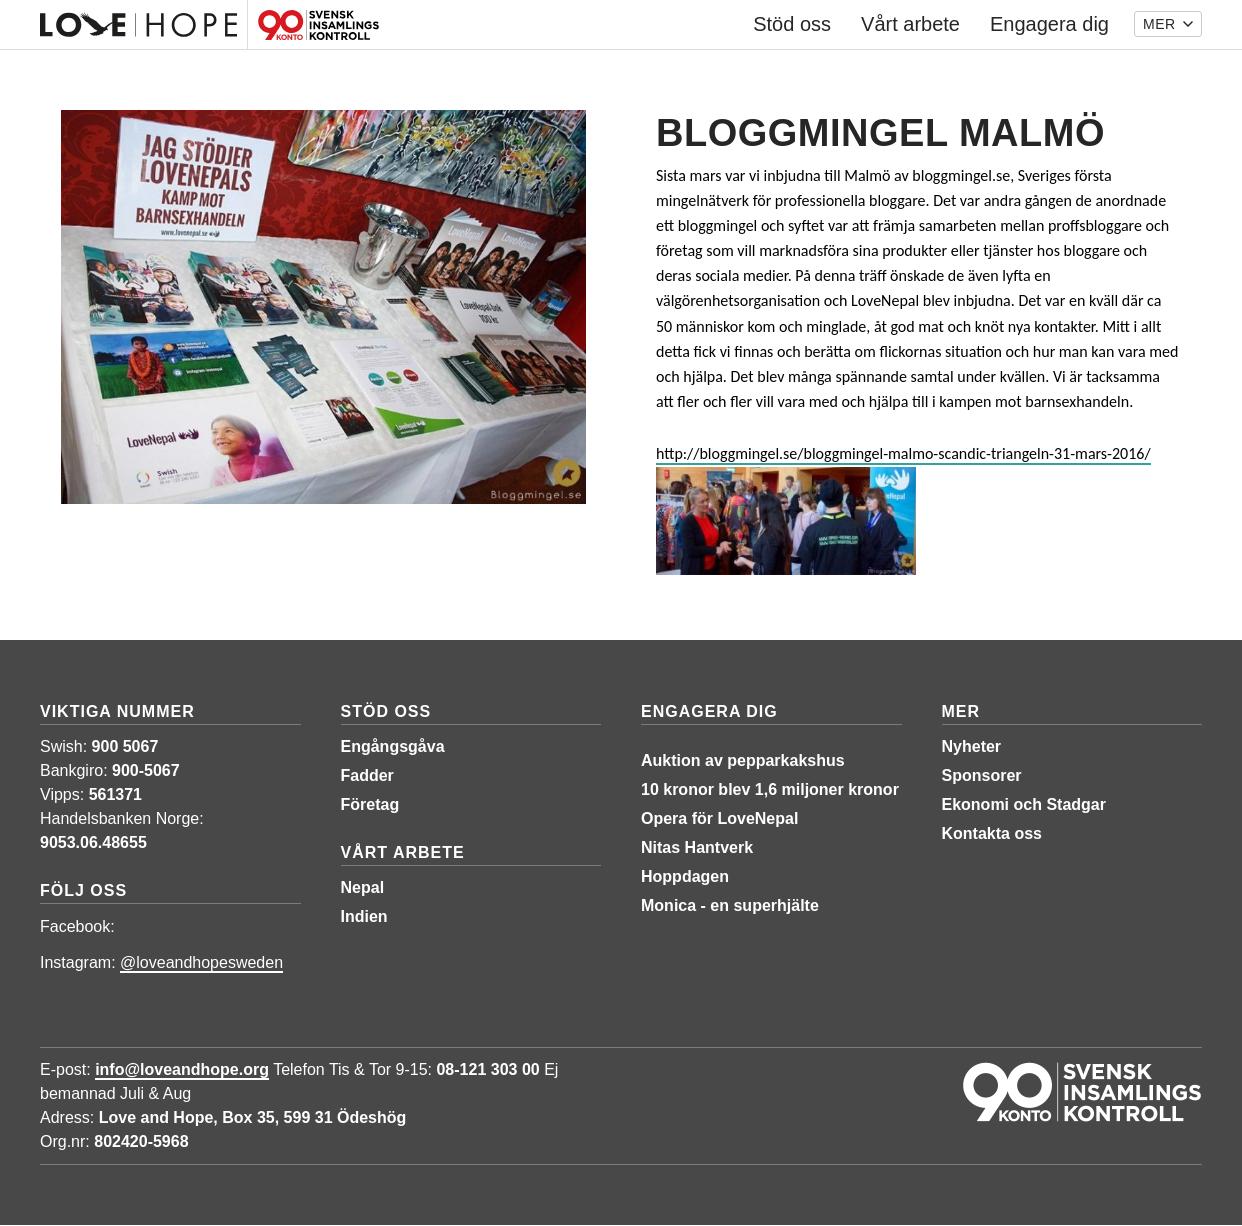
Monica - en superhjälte (730, 905)
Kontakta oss (992, 833)
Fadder (367, 775)
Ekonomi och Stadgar (1024, 804)
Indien (364, 916)
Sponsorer (982, 775)
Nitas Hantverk (697, 847)
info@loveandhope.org (182, 1069)
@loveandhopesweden (201, 962)
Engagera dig (709, 711)
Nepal (363, 887)
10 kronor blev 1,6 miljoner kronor (770, 789)
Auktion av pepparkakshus (743, 760)
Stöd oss (386, 711)
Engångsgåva (393, 746)
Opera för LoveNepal (719, 818)
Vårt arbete (403, 852)
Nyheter (972, 746)
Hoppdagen (685, 876)
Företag (370, 804)
